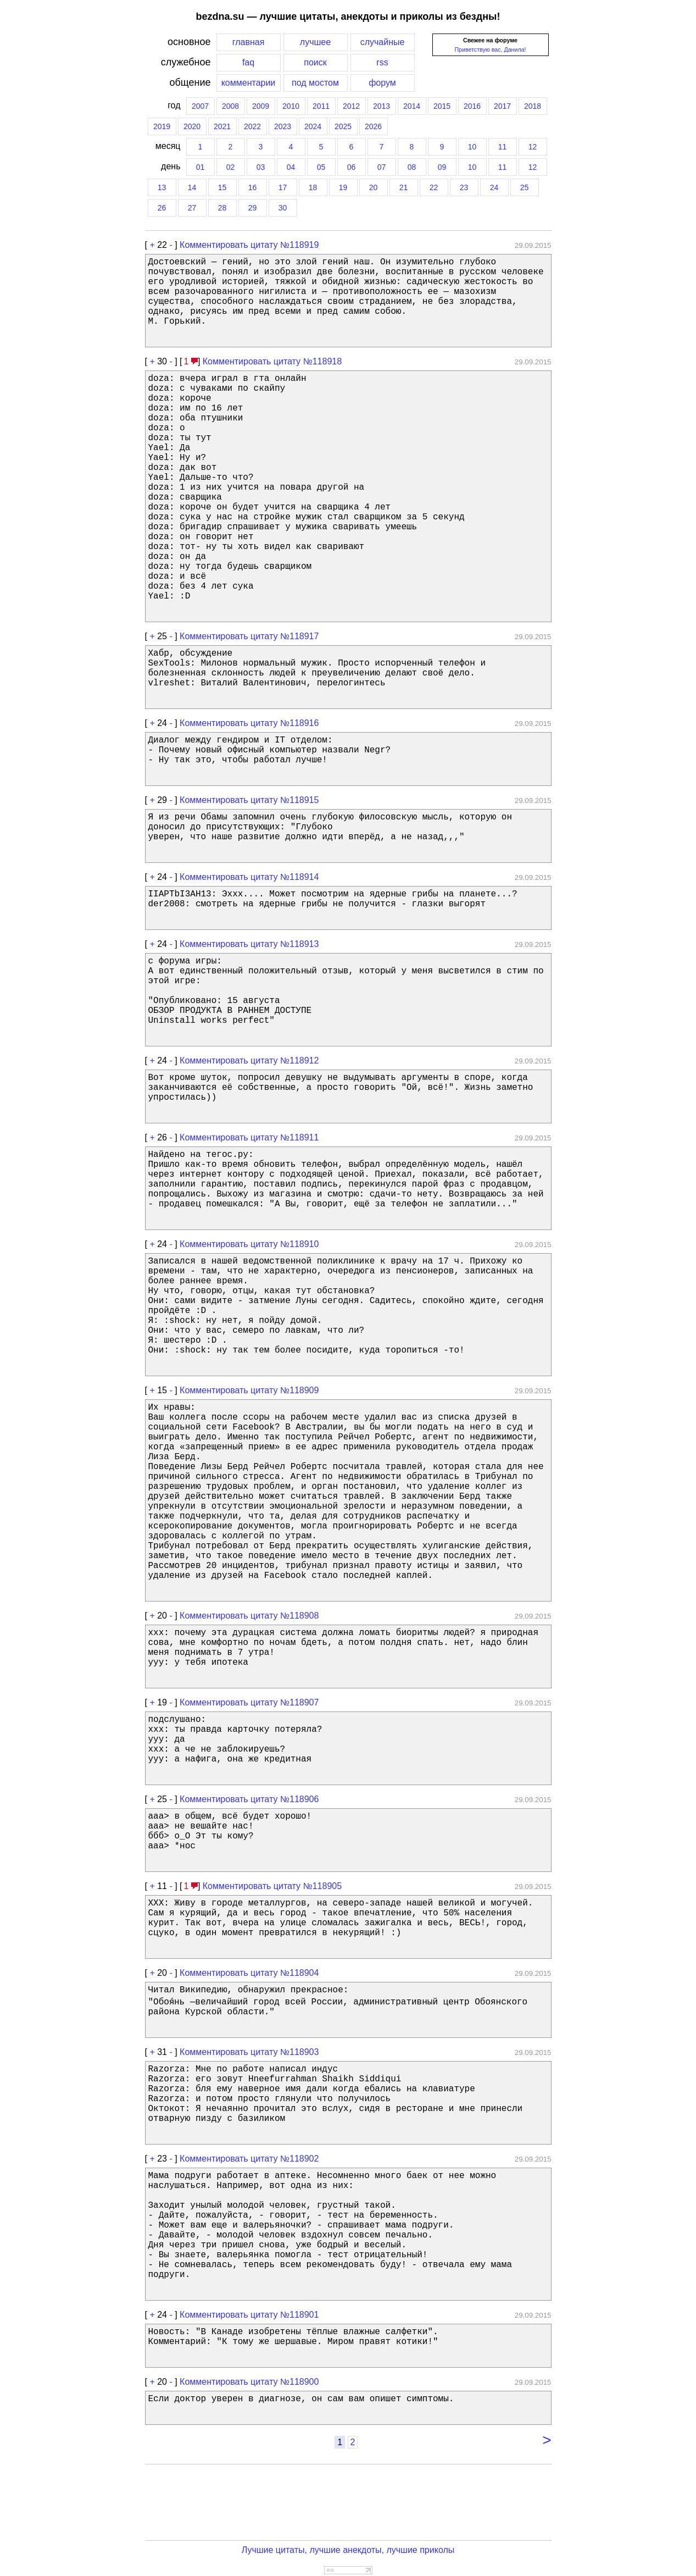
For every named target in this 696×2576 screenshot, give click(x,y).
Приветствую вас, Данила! (490, 49)
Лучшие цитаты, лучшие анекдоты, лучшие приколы (348, 2550)
